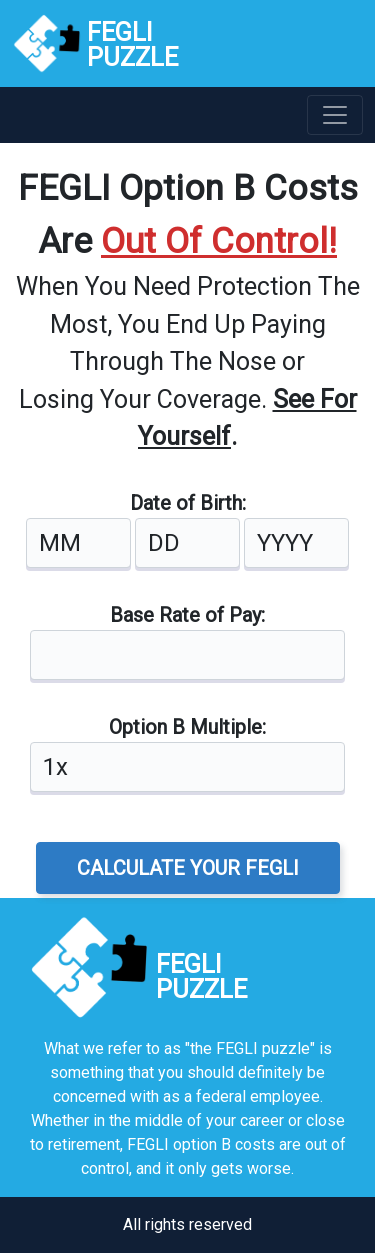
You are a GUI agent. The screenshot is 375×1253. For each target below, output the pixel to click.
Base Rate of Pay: (187, 615)
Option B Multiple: (187, 727)
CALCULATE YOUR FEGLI (188, 868)
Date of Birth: (188, 503)
